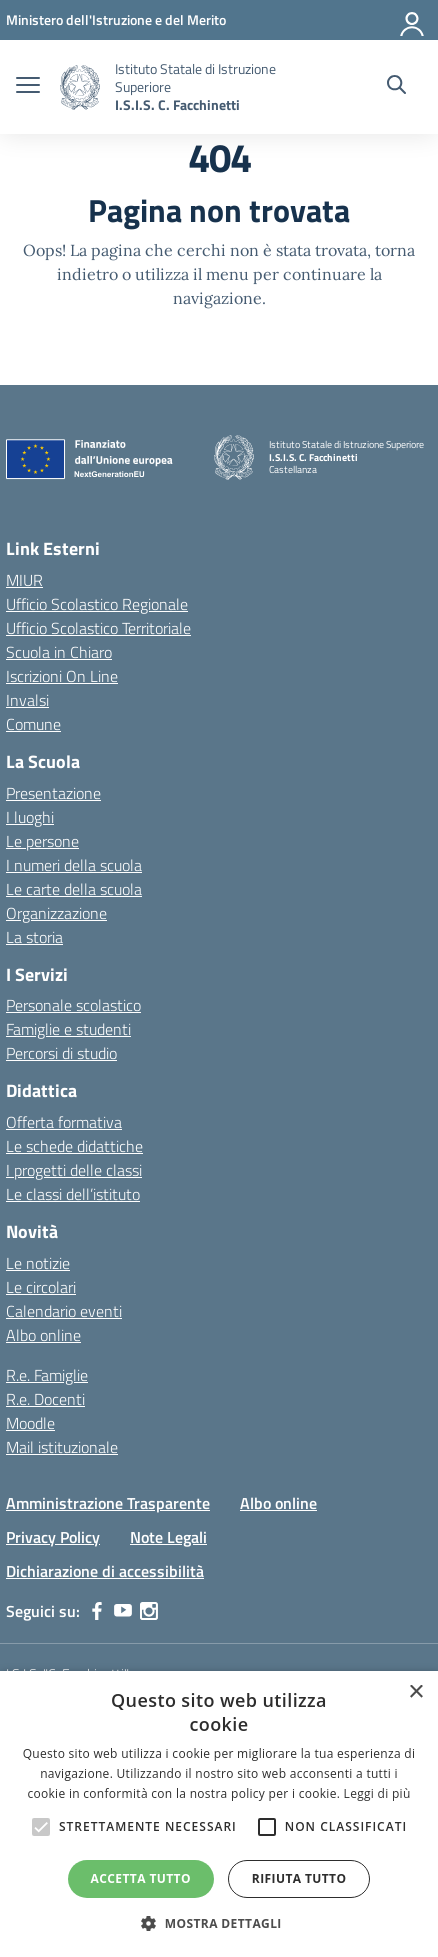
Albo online (43, 1335)
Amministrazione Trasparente (108, 1503)
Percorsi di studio (61, 1053)
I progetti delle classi (74, 1170)
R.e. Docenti (45, 1399)
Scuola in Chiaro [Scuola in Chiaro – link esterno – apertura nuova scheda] (59, 652)
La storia (34, 937)
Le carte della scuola (74, 889)
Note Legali (168, 1537)
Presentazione (53, 793)
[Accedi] (413, 20)
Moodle (30, 1423)
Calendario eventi (64, 1311)
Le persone (42, 841)
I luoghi (30, 817)
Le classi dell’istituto (73, 1194)
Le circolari (41, 1287)
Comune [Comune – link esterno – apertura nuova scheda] (33, 724)
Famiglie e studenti (68, 1029)
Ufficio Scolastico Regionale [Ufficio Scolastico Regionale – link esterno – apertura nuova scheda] (97, 604)
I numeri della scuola (74, 865)
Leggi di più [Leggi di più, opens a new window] (377, 1793)
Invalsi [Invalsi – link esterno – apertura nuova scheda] (27, 700)
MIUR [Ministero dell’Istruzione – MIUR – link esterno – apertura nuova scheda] (24, 580)
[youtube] (123, 1611)
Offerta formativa (64, 1122)
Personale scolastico (73, 1005)
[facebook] (97, 1611)
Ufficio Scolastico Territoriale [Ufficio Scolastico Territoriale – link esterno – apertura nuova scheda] (98, 628)
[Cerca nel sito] (396, 87)
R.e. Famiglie (47, 1375)
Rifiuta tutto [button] (299, 1878)
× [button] (415, 1692)
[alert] (219, 1814)
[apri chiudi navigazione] (28, 87)
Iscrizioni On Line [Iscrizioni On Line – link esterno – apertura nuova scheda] (62, 676)
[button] (219, 1923)
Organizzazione (56, 913)
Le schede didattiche (74, 1146)
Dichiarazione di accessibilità (105, 1571)
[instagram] (149, 1611)
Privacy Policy (53, 1537)
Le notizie (38, 1263)
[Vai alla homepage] (80, 87)
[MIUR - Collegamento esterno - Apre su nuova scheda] (116, 19)
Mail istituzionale (62, 1447)
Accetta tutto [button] (141, 1878)
